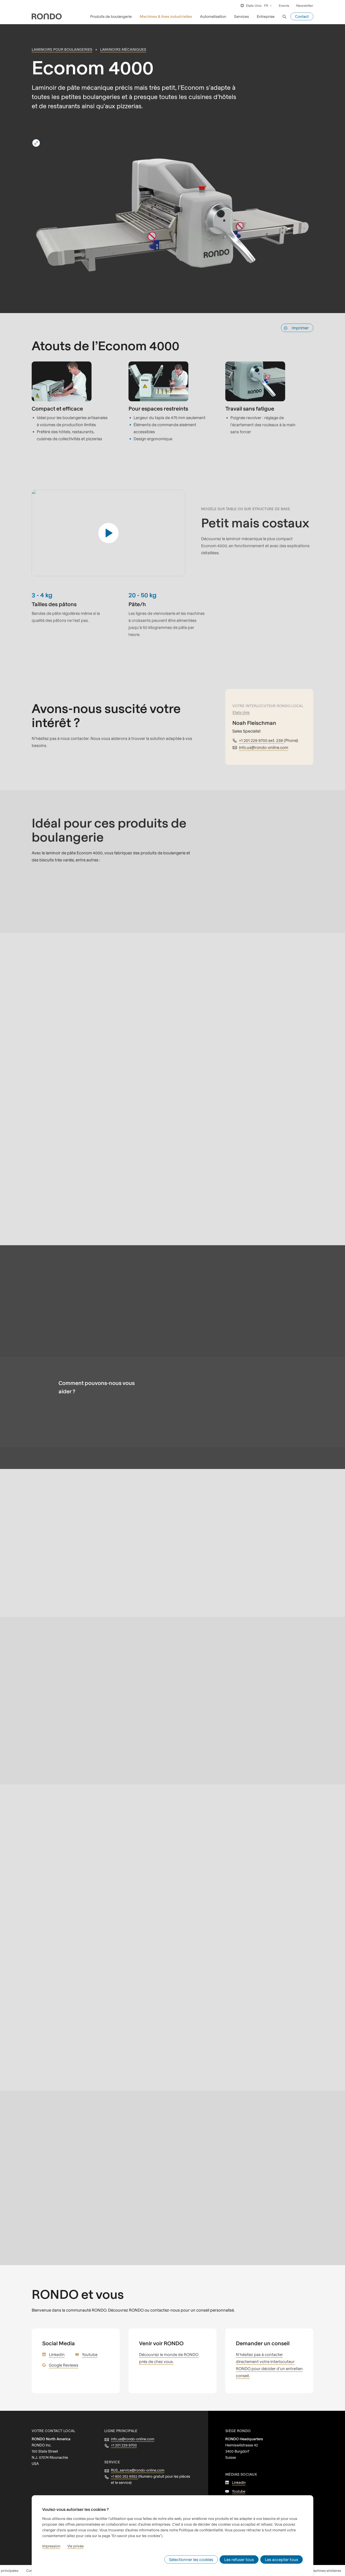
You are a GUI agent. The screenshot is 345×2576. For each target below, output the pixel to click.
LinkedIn (57, 2354)
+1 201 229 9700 (124, 2445)
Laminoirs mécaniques (123, 49)
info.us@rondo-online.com (132, 2439)
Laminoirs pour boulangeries (62, 49)
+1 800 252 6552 (124, 2476)
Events (284, 5)
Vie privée (75, 2546)
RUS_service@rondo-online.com (137, 2470)
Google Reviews (63, 2364)
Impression (51, 2546)
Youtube (89, 2354)
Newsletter (304, 5)
